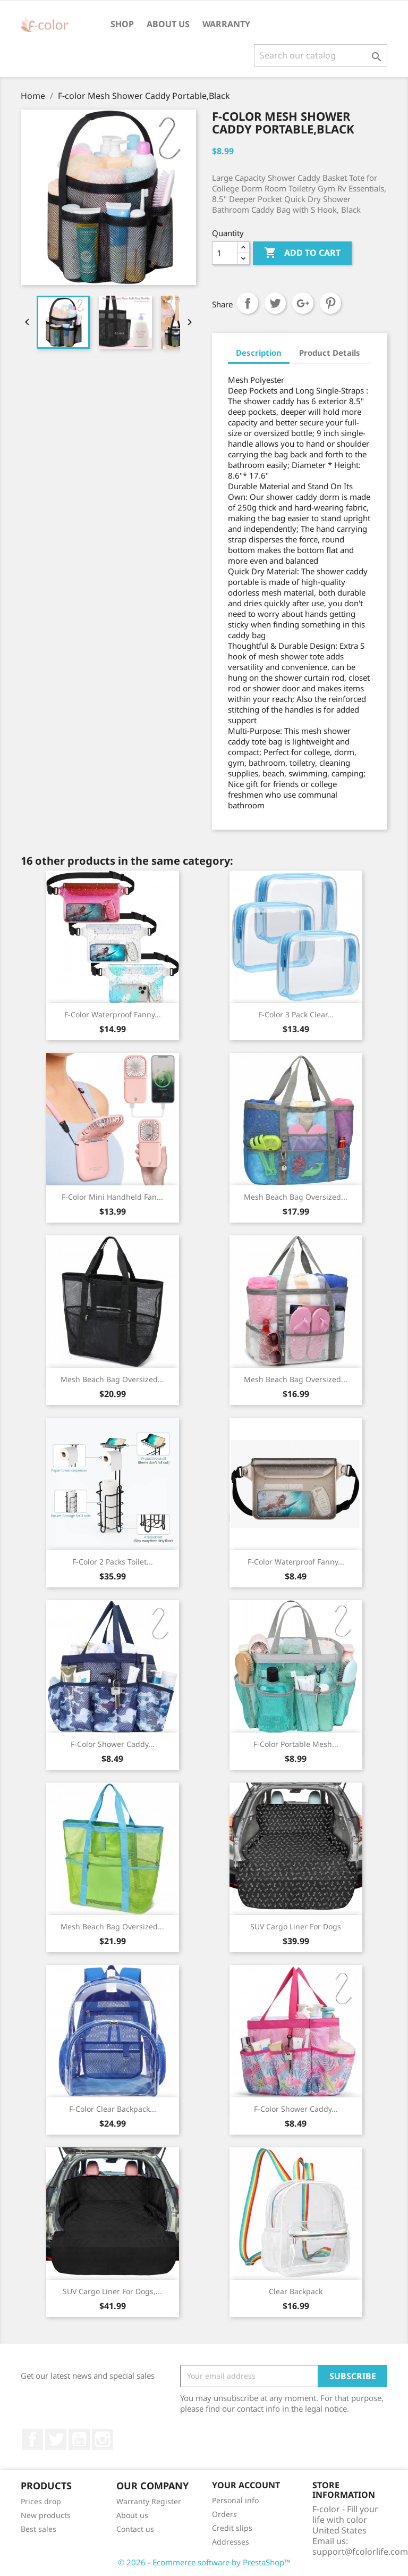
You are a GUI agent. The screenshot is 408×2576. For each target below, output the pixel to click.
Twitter (55, 2439)
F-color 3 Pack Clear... (296, 1014)
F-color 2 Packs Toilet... (112, 1562)
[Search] (320, 55)
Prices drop (41, 2501)
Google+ (302, 303)
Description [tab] (259, 352)
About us (168, 24)
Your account (246, 2485)
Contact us (135, 2529)
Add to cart (302, 253)
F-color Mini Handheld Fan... (112, 1197)
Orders (224, 2514)
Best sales (38, 2529)
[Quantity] (224, 253)
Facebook (32, 2439)
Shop (122, 24)
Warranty (226, 24)
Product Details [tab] (329, 352)
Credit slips (232, 2528)
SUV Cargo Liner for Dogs (295, 1926)
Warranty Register (148, 2501)
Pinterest (330, 303)
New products (46, 2515)
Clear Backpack (295, 2291)
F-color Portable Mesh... (295, 1744)
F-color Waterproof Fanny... (112, 1014)
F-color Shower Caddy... (113, 1744)
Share (247, 303)
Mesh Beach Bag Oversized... (295, 1197)
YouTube (79, 2439)
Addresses (230, 2542)
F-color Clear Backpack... (112, 2109)
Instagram (102, 2439)
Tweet (275, 303)
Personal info (235, 2500)
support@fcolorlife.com (360, 2551)
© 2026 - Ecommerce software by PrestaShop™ (204, 2562)
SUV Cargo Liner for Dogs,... (112, 2291)
